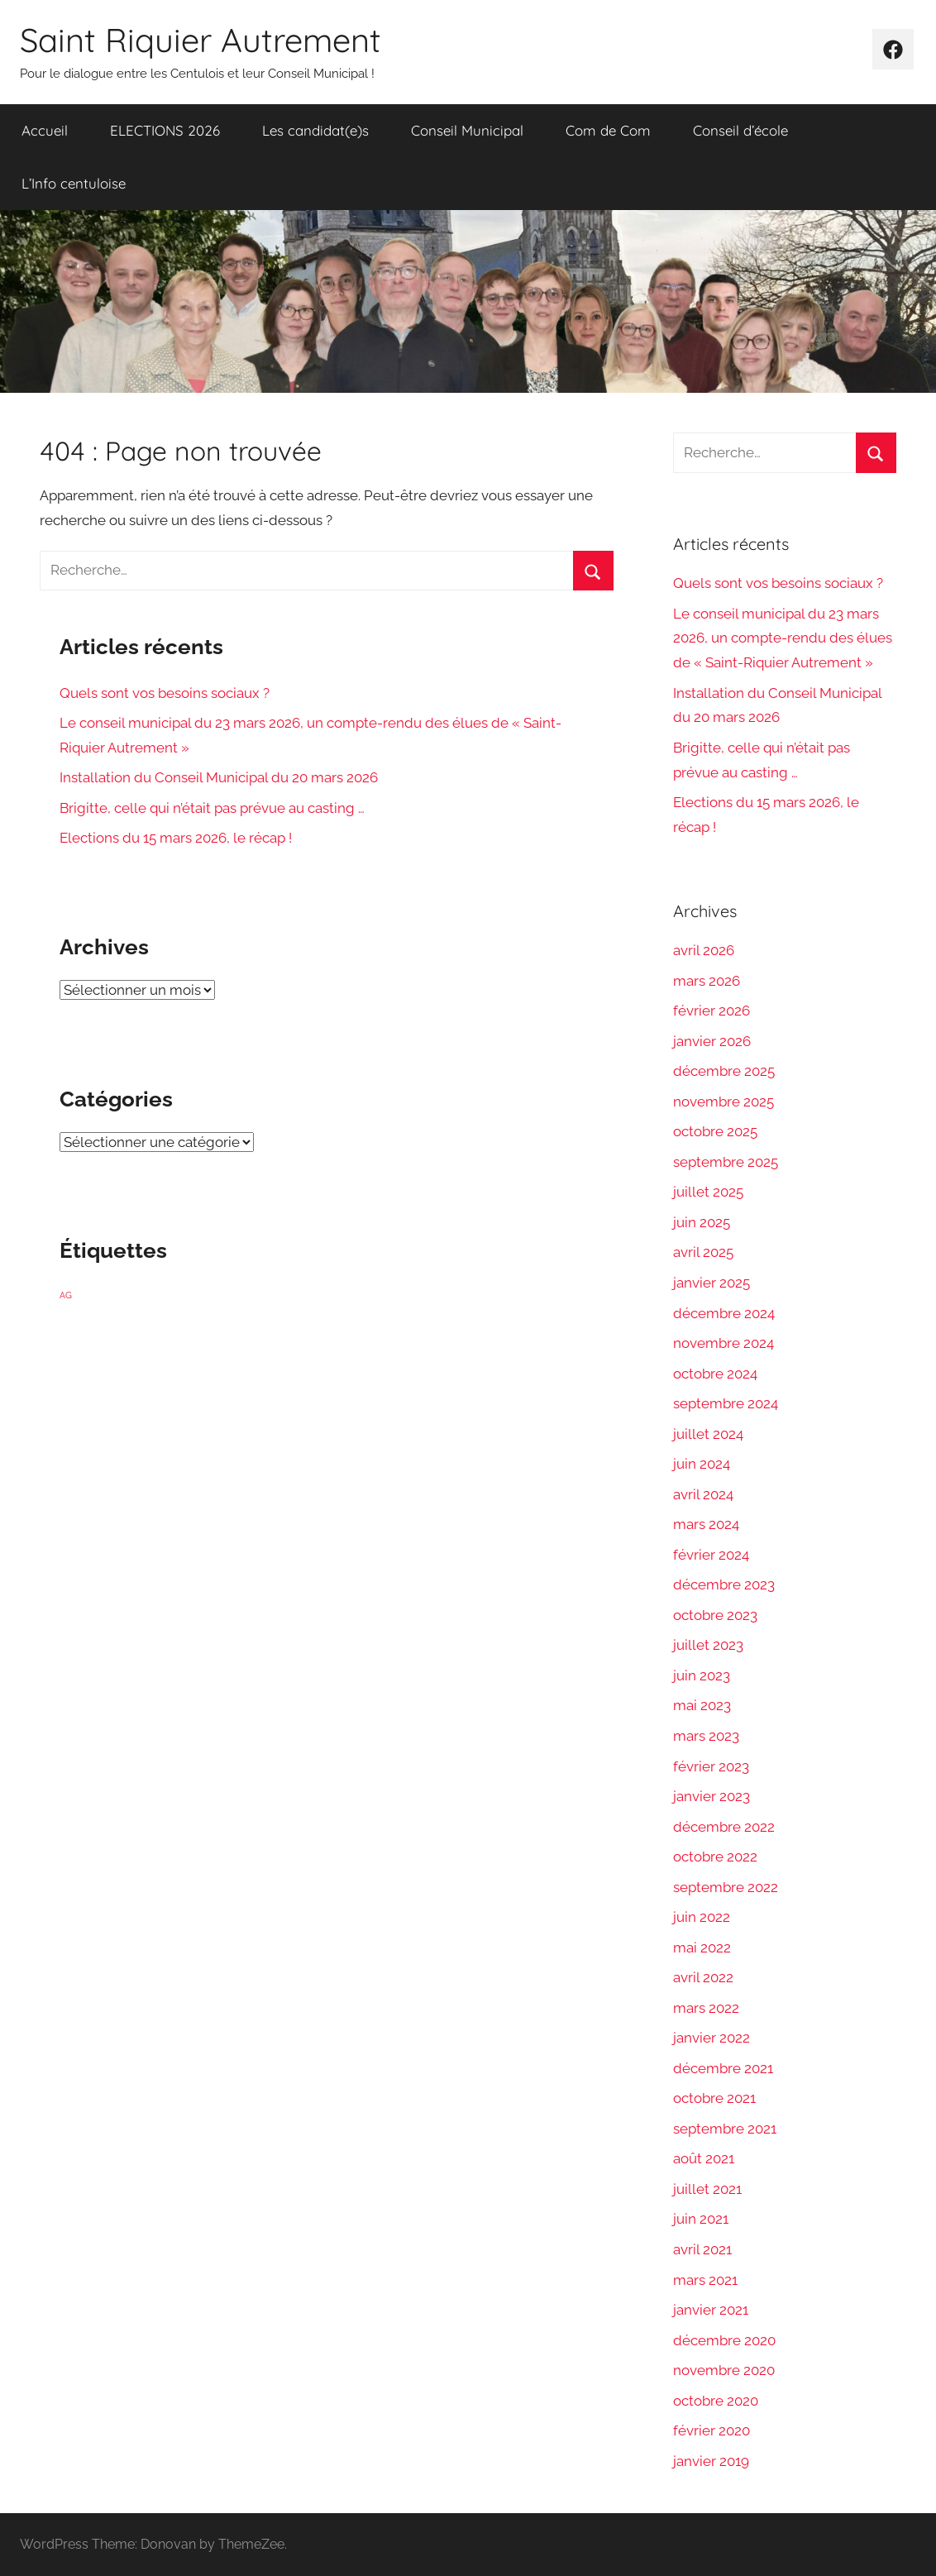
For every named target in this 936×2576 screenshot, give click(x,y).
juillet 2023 (708, 1645)
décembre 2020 (724, 2340)
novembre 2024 (723, 1343)
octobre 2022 (715, 1856)
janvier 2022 (711, 2037)
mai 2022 (702, 1947)
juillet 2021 (707, 2189)
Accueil (44, 130)
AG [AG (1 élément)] (66, 1295)
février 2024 (711, 1554)
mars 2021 (705, 2280)
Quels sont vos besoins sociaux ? (165, 693)
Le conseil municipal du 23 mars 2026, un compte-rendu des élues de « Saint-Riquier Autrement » (782, 638)
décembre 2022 (724, 1826)
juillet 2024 (708, 1434)
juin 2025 (701, 1222)
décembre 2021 (723, 2068)
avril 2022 (703, 1977)
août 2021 (703, 2158)
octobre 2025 (715, 1131)
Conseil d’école (740, 130)
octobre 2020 (715, 2400)
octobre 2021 (714, 2098)
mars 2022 (706, 2008)
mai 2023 (702, 1705)
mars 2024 (706, 1524)
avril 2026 (703, 950)
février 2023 (711, 1766)
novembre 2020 (724, 2370)
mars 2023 (706, 1736)
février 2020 (711, 2430)
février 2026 (711, 1010)
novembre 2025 (723, 1101)
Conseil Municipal (467, 130)
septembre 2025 (725, 1162)
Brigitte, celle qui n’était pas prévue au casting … (212, 808)
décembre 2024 (724, 1313)
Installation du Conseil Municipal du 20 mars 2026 (219, 777)
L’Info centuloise (73, 183)
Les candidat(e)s (315, 130)
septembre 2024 (725, 1403)
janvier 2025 (711, 1282)
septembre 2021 (724, 2128)
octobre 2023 (715, 1615)
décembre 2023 (724, 1584)
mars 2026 (706, 981)
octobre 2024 (715, 1373)
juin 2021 (700, 2218)
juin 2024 (701, 1463)
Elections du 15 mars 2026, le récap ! (176, 837)
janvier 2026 (712, 1041)
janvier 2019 (711, 2461)
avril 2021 (702, 2249)
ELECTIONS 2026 (165, 130)
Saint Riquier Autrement (200, 39)
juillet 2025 (708, 1191)
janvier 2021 (710, 2309)
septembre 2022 (725, 1887)
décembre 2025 (724, 1071)
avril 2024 (703, 1494)
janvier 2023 (711, 1796)
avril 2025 (703, 1252)
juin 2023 (701, 1675)
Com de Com (608, 130)
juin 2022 (701, 1917)
